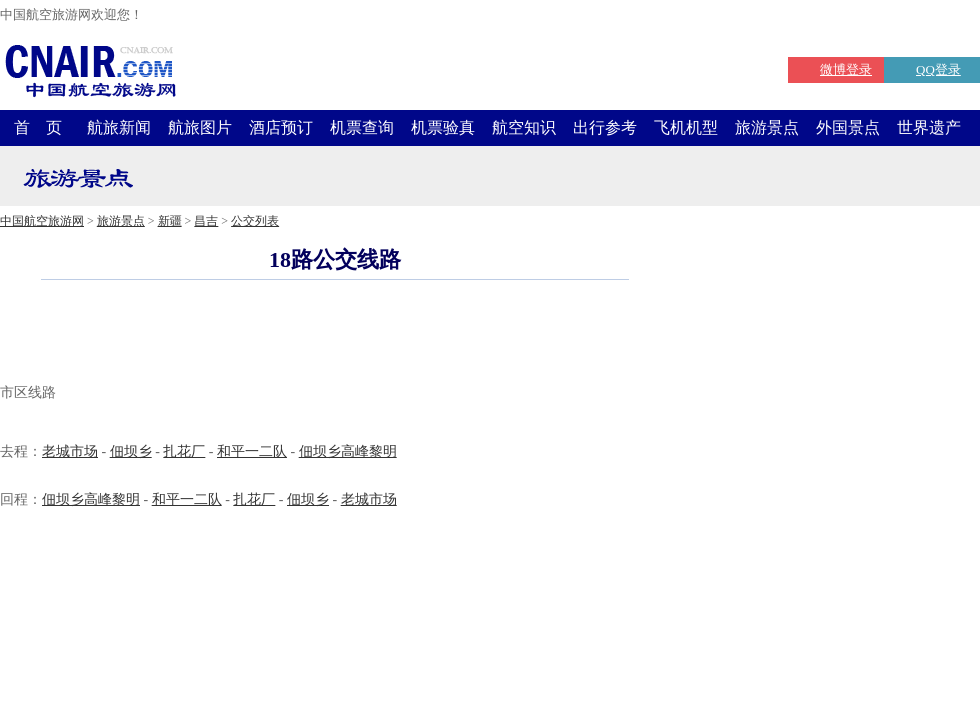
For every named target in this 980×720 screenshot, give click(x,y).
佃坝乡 (131, 451)
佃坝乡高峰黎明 (348, 451)
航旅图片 (200, 127)
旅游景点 (767, 127)
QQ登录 (938, 69)
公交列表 (255, 221)
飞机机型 (686, 127)
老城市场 (70, 451)
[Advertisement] (335, 334)
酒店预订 (281, 127)
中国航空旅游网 (42, 221)
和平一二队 (252, 451)
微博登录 (846, 69)
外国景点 (848, 127)
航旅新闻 (119, 127)
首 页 (38, 127)
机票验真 (443, 127)
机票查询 (362, 127)
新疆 (170, 221)
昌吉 (206, 221)
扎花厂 (184, 451)
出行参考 (605, 127)
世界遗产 (929, 127)
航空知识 (524, 127)
